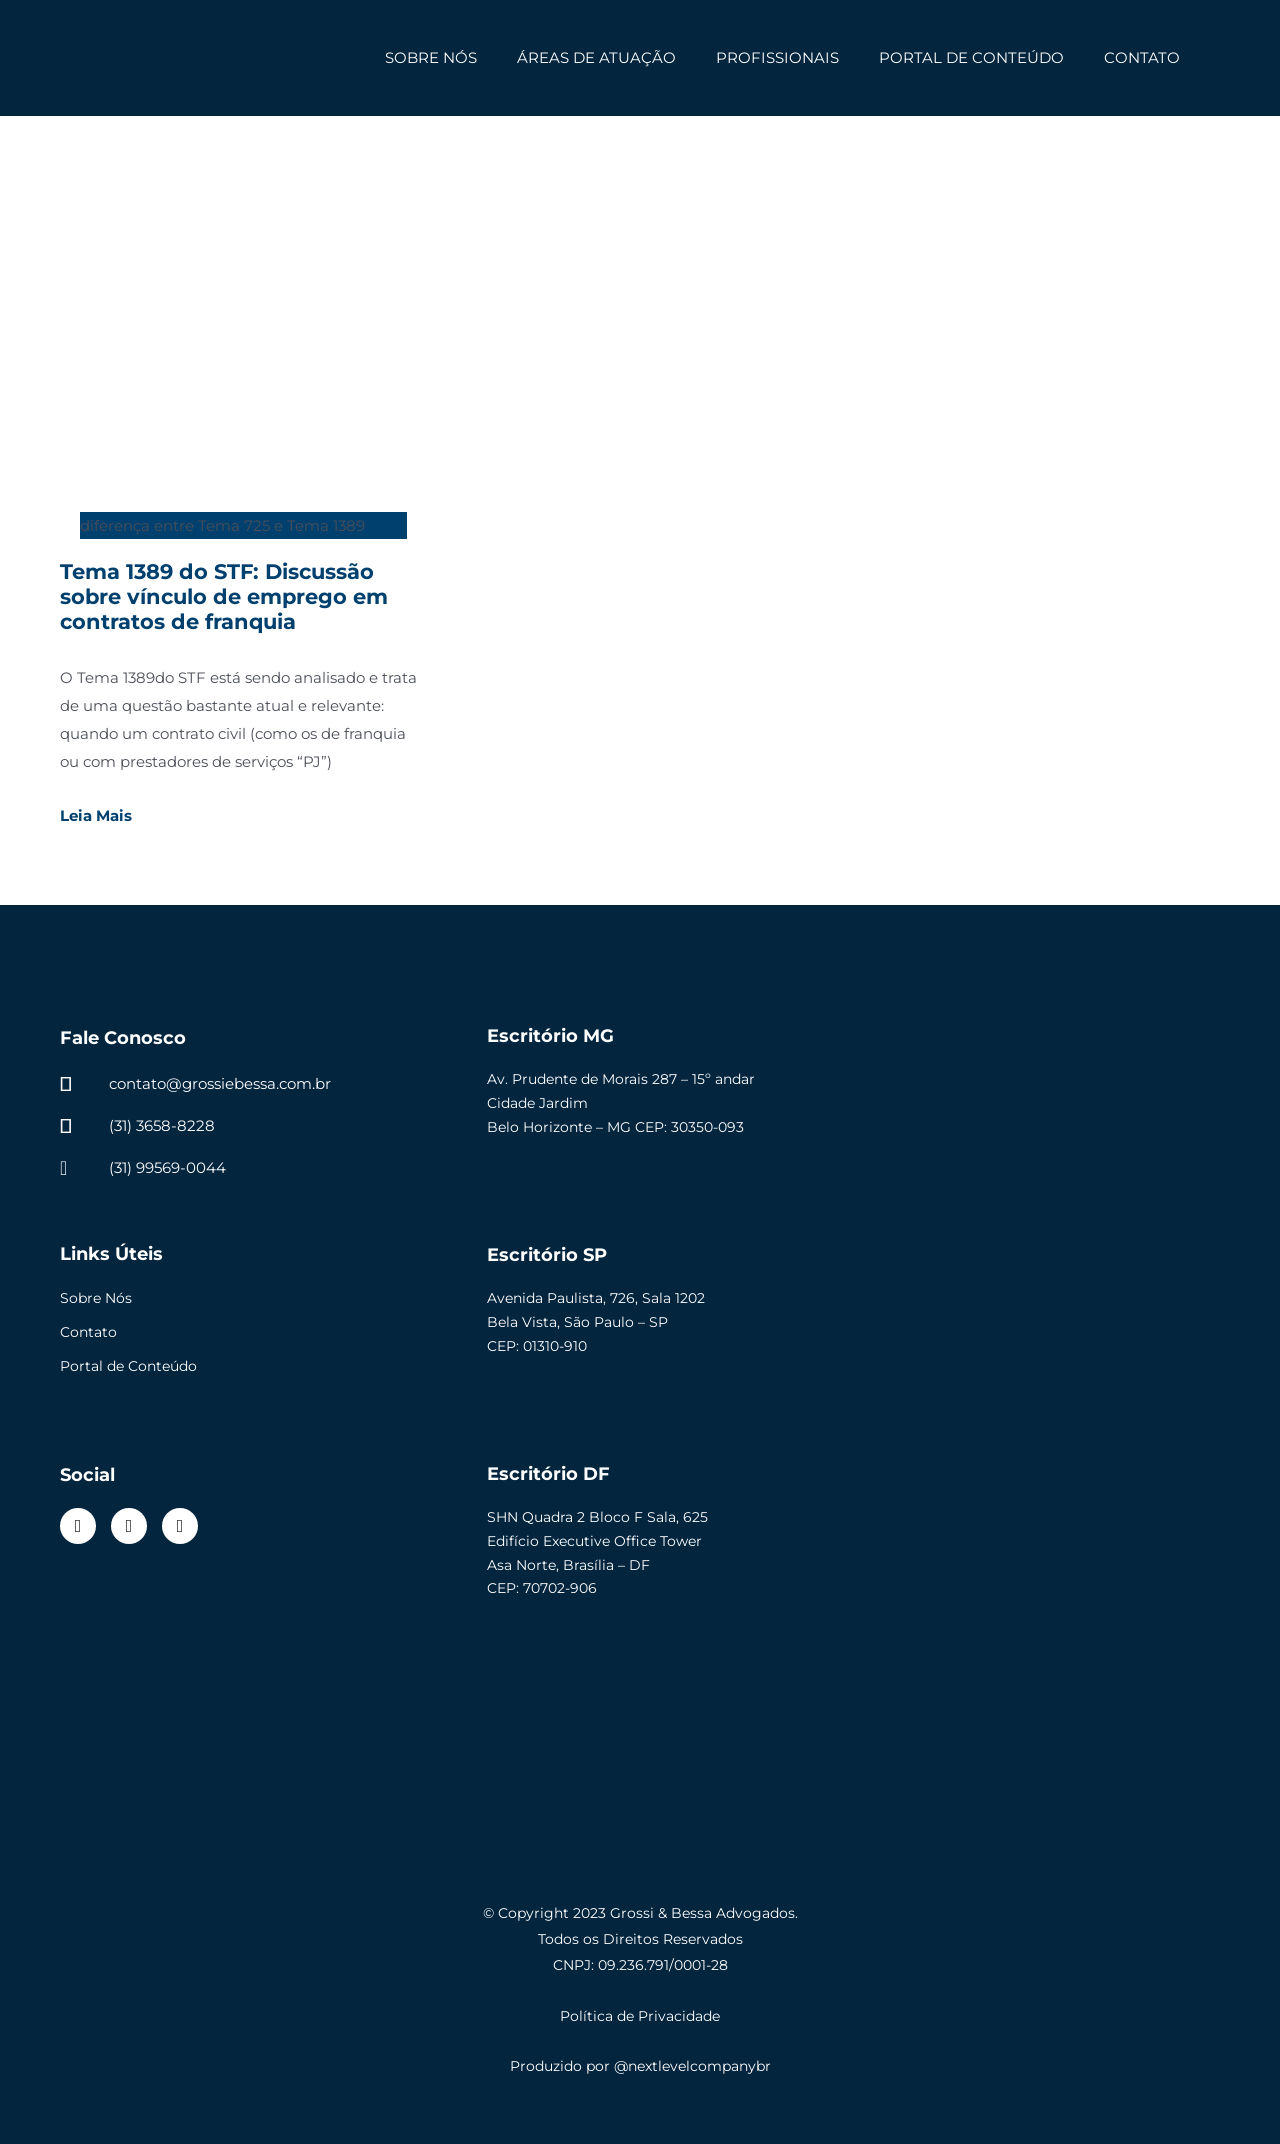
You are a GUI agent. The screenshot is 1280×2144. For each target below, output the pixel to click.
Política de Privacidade (640, 2016)
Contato (88, 1332)
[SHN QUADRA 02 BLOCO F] (1031, 1538)
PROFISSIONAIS (777, 57)
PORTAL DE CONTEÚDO (971, 57)
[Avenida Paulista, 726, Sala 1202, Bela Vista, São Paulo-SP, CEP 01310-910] (1031, 1319)
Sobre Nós (96, 1298)
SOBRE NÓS (431, 57)
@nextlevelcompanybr (692, 2066)
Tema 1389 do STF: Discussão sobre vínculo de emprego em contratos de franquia (224, 596)
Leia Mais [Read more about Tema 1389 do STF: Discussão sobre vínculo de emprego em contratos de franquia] (96, 815)
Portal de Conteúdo (128, 1366)
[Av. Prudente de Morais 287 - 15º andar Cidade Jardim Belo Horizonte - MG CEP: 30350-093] (1031, 1100)
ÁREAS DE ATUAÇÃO (596, 57)
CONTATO (1142, 57)
